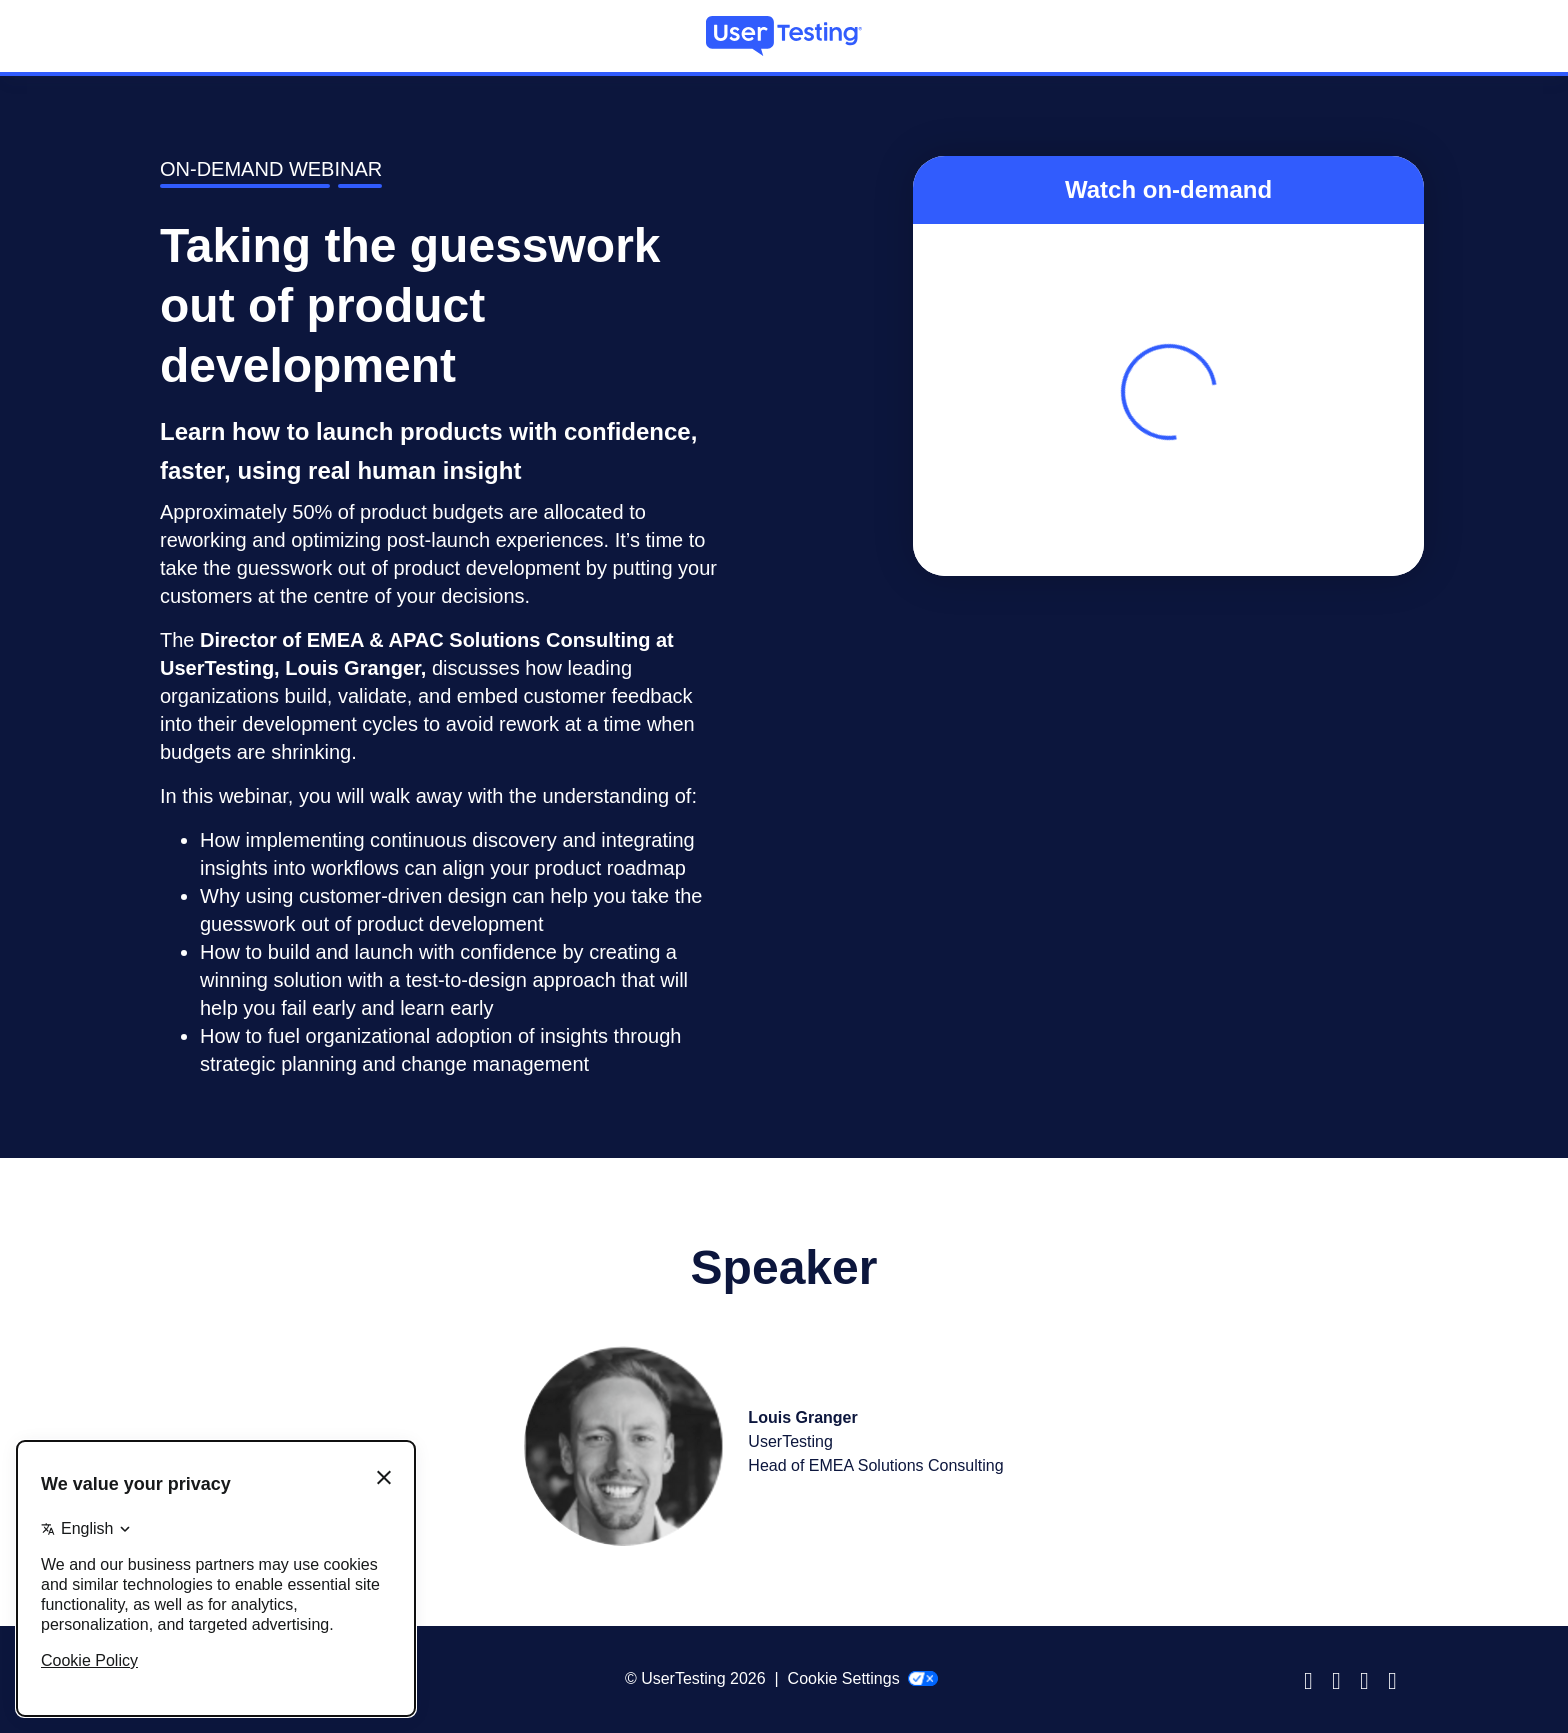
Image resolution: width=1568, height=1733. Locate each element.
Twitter (1398, 1679)
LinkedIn (1370, 1679)
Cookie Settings (863, 1678)
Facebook (1314, 1679)
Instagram (1342, 1679)
